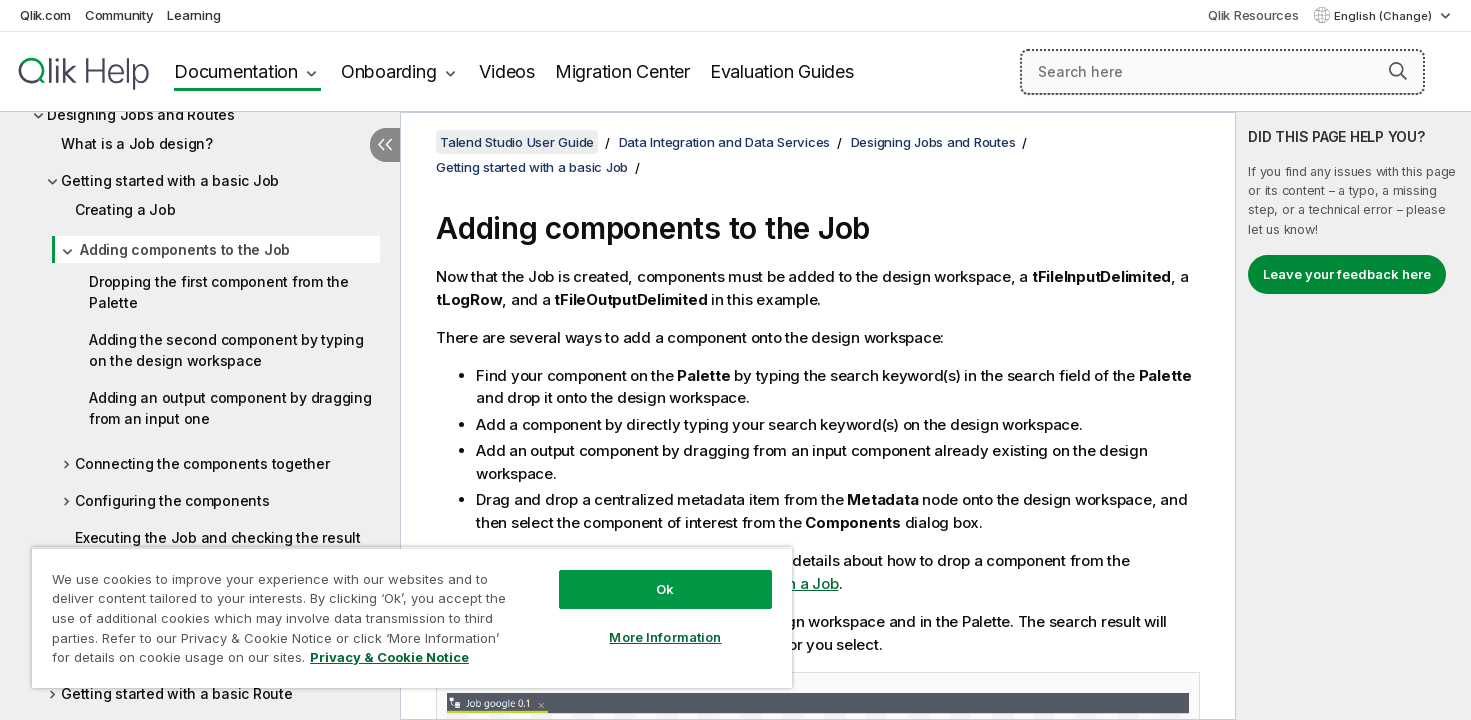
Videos (507, 71)
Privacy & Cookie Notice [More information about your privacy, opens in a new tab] (389, 657)
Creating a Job (125, 209)
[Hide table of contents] (385, 145)
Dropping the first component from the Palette (219, 292)
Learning (193, 15)
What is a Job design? (137, 143)
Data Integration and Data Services (725, 142)
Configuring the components (172, 500)
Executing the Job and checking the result (218, 537)
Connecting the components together (202, 463)
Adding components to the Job (185, 249)
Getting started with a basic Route (177, 693)
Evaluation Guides (782, 71)
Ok (665, 589)
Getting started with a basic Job (170, 180)
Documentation (236, 71)
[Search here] (1222, 72)
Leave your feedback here (1347, 274)
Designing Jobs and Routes (141, 114)
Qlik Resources (1253, 15)
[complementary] (1353, 416)
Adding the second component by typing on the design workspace (226, 350)
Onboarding (389, 71)
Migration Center (622, 71)
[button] (1398, 71)
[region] (412, 617)
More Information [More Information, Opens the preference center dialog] (665, 637)
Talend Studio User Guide (517, 142)
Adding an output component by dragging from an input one (230, 408)
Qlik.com (45, 15)
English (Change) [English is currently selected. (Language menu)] (1384, 16)
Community (119, 15)
